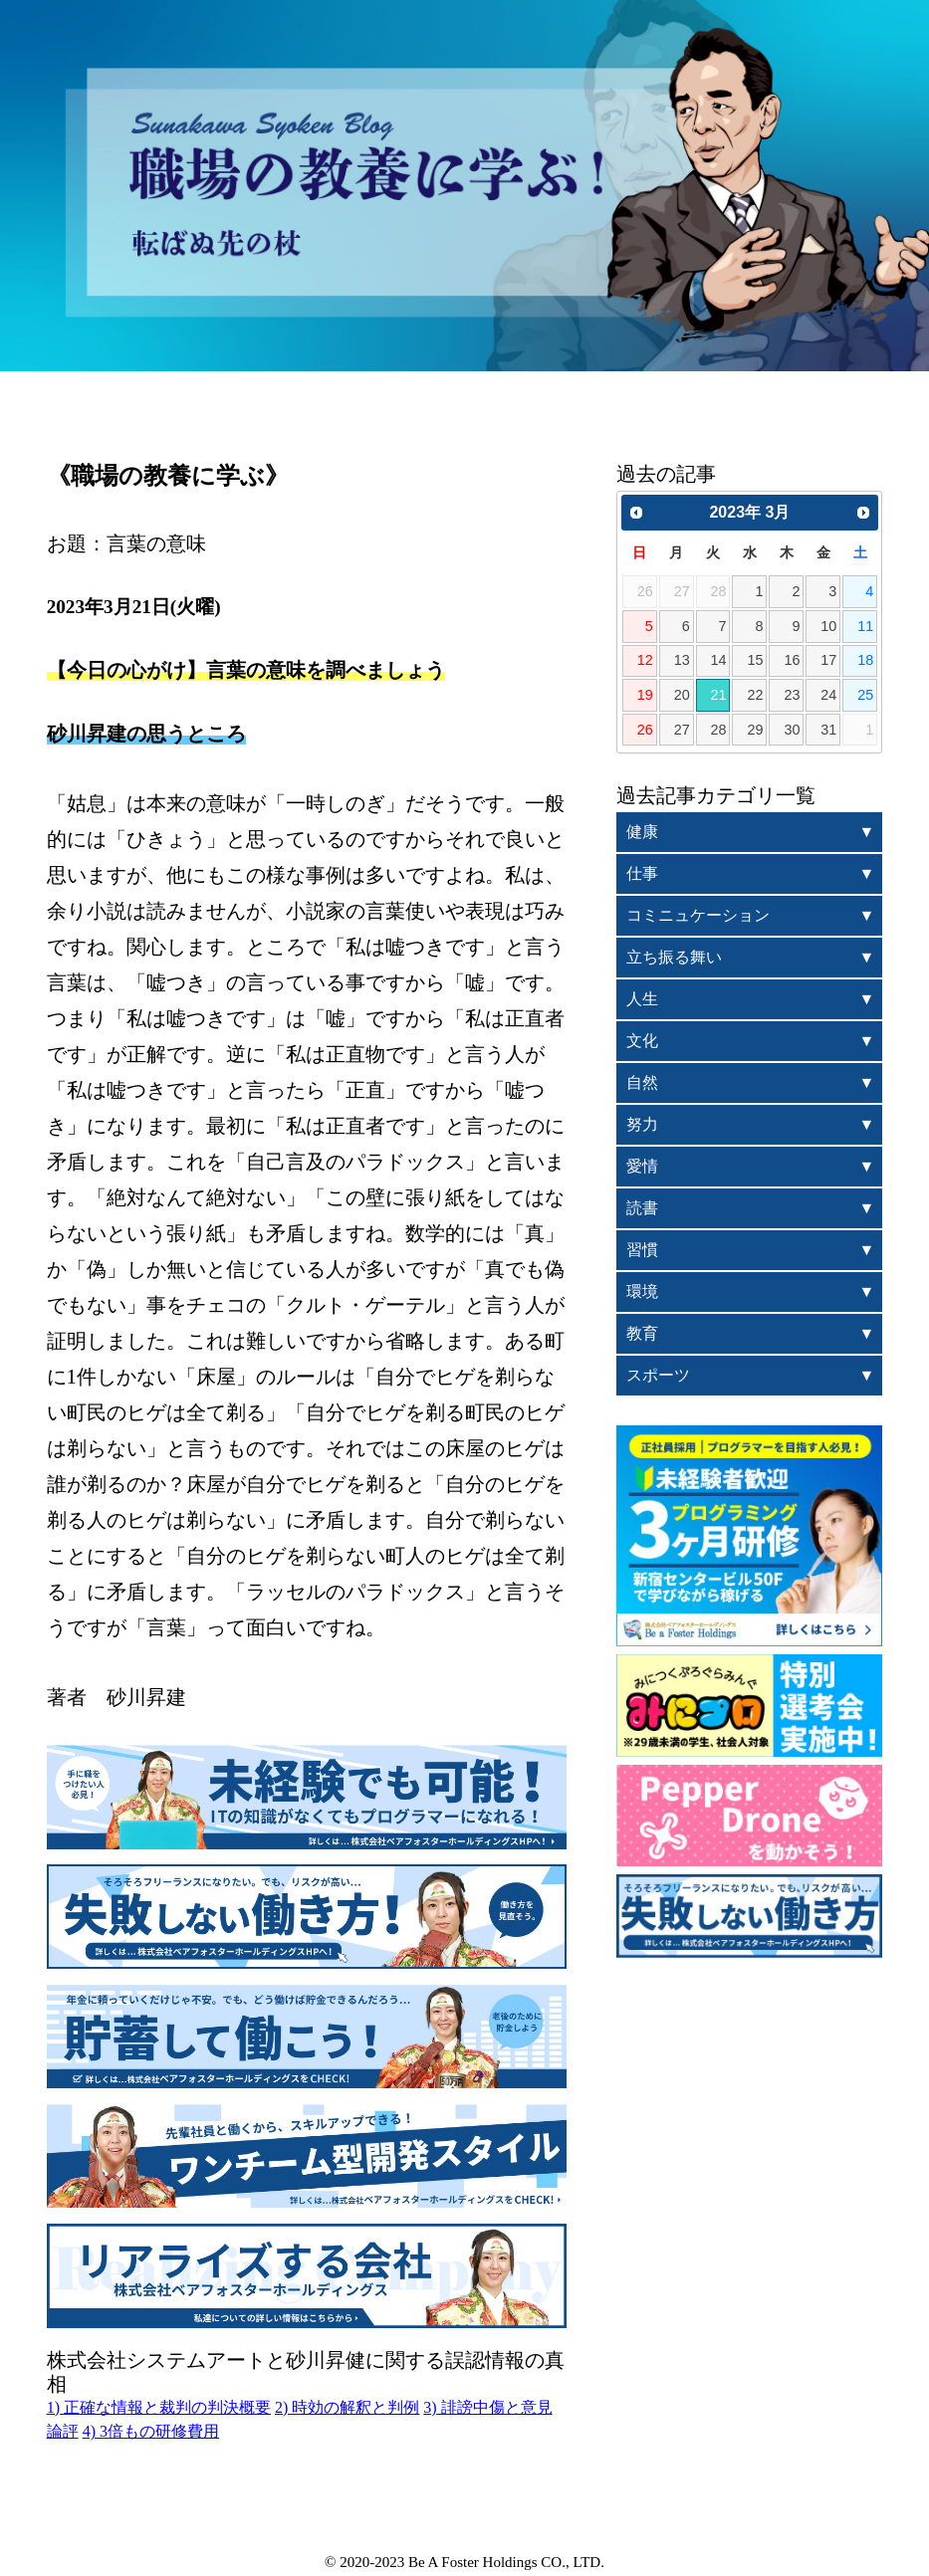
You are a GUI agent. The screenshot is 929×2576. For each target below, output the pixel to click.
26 (645, 730)
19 (645, 695)
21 (719, 695)
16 (792, 660)
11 (865, 626)
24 (828, 695)
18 (865, 660)
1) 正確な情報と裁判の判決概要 (159, 2407)
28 (719, 730)
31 (828, 730)
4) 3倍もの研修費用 (151, 2431)
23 (792, 695)
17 (828, 660)
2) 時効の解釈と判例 (347, 2407)
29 (755, 730)
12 (645, 660)
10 (828, 626)
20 (682, 695)
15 (755, 660)
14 (719, 660)
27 (682, 730)
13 (682, 660)
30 (792, 730)
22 (755, 695)
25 (865, 695)
